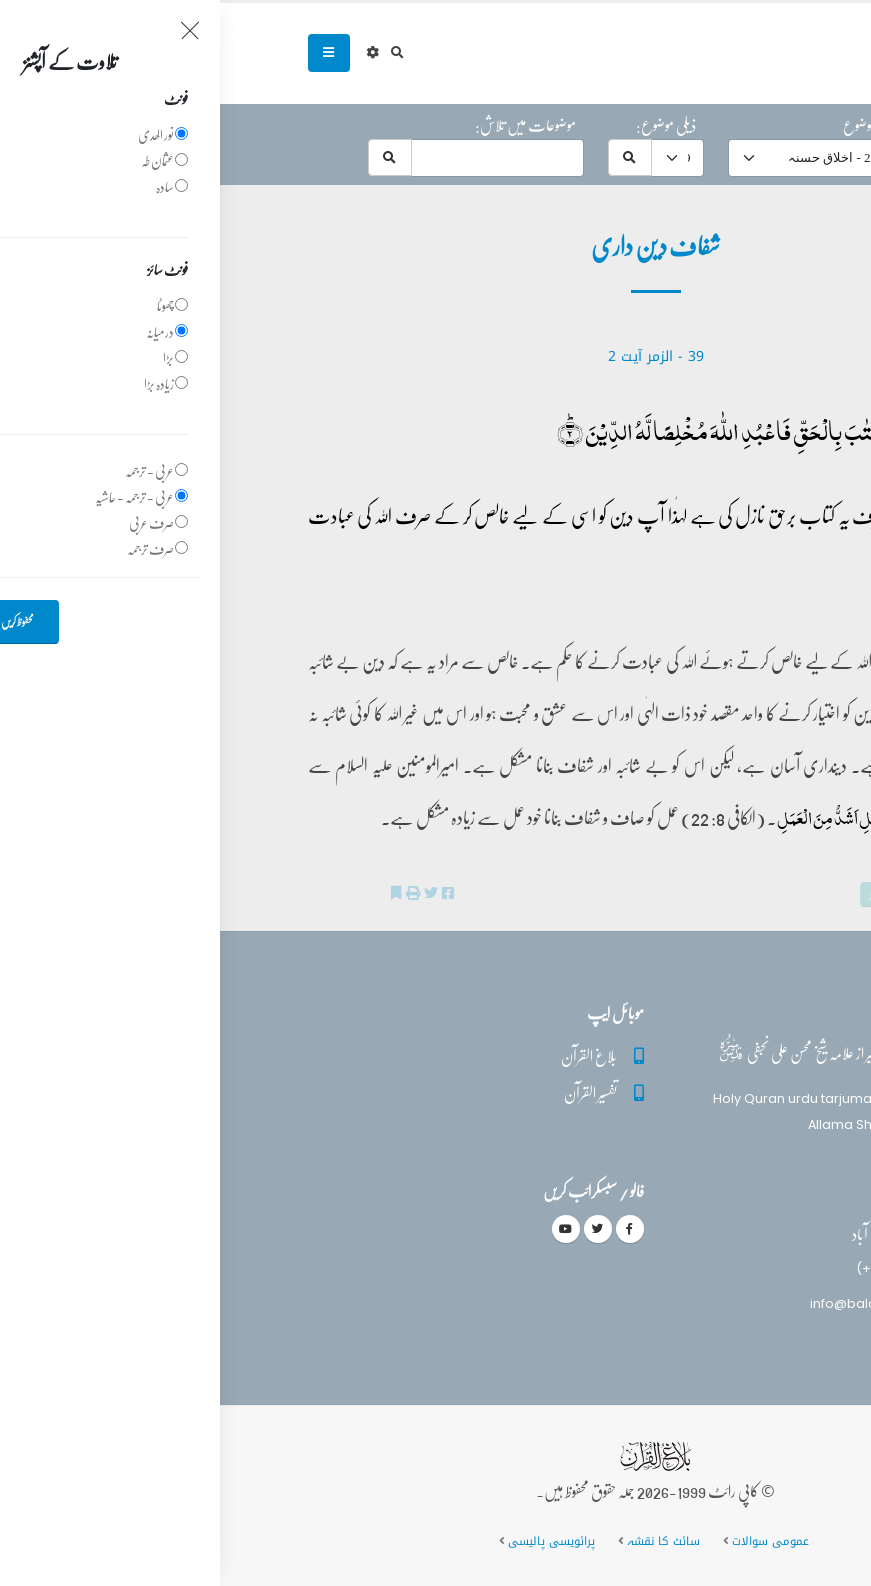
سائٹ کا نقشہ (443, 1541)
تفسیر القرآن (370, 1092)
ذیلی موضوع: (446, 125)
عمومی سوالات (550, 1541)
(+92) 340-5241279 (696, 1268)
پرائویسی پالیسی (331, 1541)
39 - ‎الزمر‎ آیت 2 (436, 356)
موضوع (639, 125)
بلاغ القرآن (369, 1055)
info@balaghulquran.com (673, 1303)
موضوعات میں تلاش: (305, 125)
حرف (762, 125)
